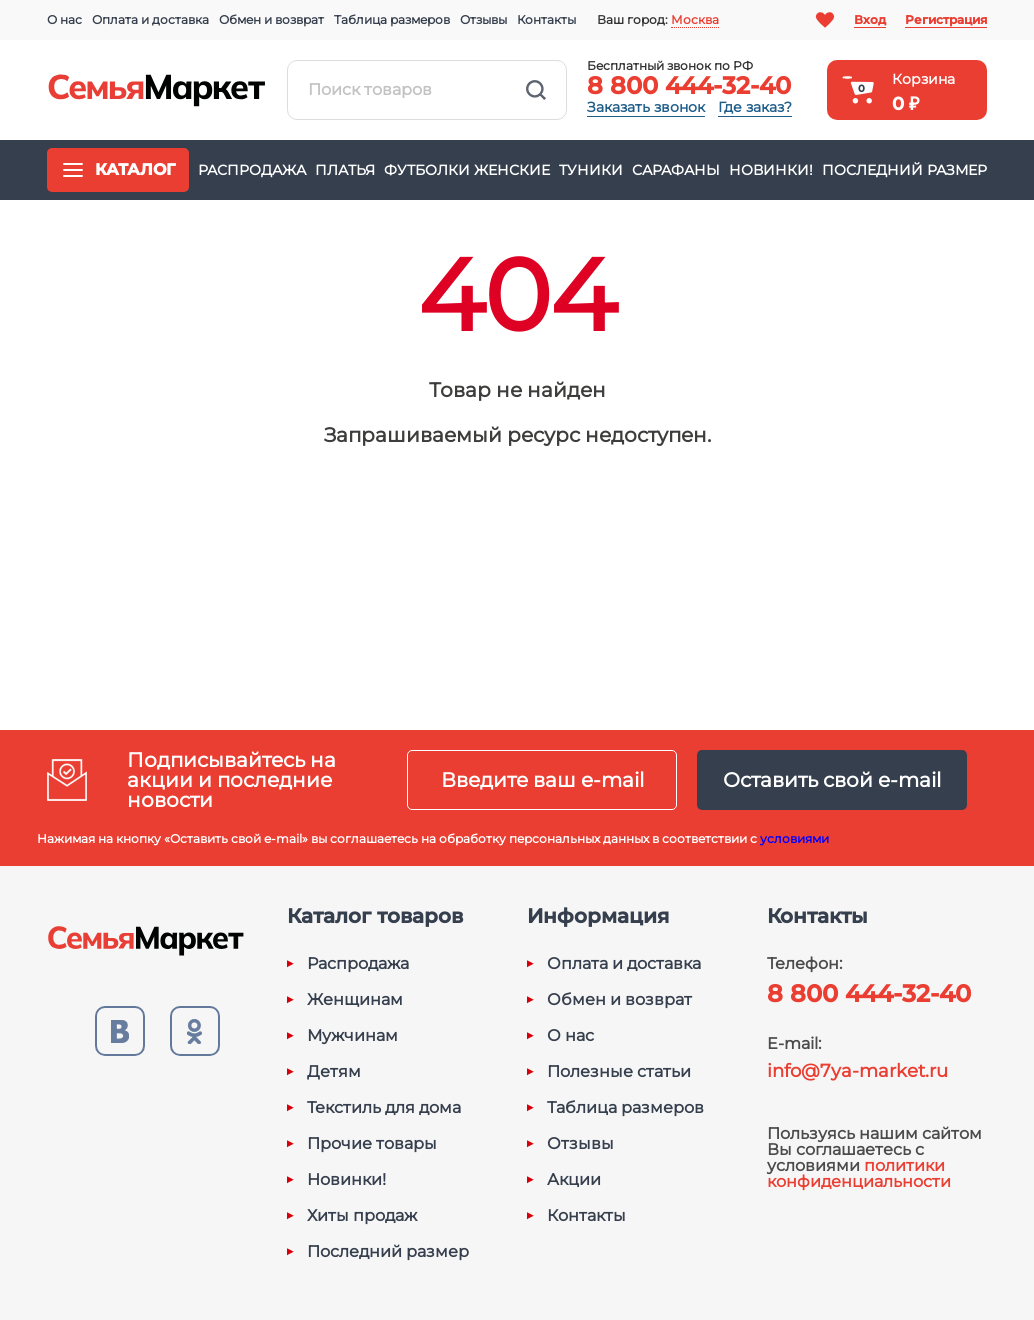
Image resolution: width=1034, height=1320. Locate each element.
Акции (574, 1180)
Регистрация (946, 19)
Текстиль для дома (384, 1108)
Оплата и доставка (150, 19)
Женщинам (355, 1000)
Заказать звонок (646, 107)
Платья (345, 170)
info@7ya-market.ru (857, 1071)
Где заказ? (755, 107)
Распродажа (252, 170)
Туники (591, 170)
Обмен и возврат (271, 19)
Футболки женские (467, 170)
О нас (64, 19)
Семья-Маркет (157, 90)
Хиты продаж (362, 1216)
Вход (870, 19)
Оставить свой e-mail (832, 780)
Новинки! (771, 170)
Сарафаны (676, 170)
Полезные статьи (619, 1072)
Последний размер (904, 170)
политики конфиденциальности (859, 1173)
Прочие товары (372, 1144)
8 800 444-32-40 (689, 85)
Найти (536, 90)
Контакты (546, 19)
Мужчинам (352, 1036)
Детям (334, 1072)
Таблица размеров (392, 19)
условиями (794, 838)
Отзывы (483, 19)
